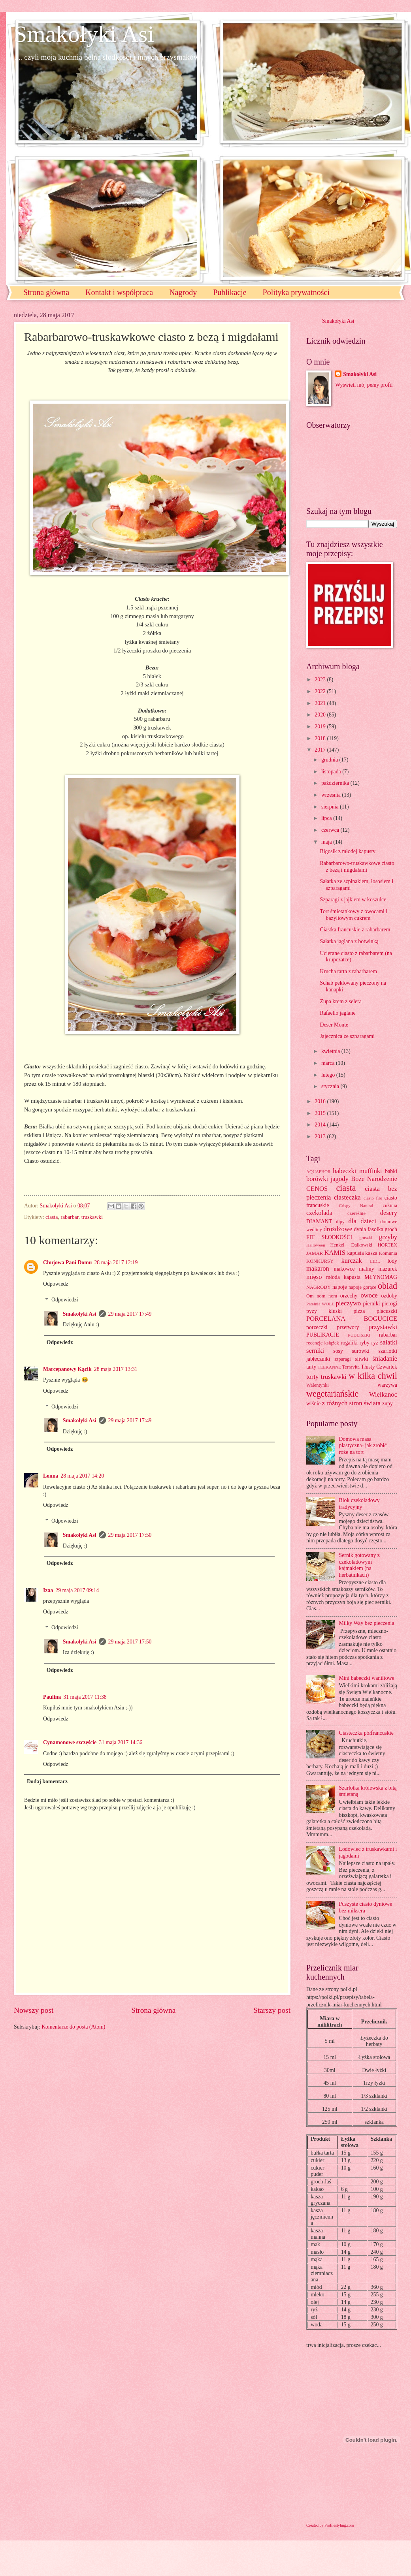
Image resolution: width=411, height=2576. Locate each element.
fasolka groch (382, 1229)
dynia (360, 1229)
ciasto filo (373, 1198)
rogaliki (349, 1343)
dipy (340, 1221)
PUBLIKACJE (322, 1335)
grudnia (330, 760)
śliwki (361, 1359)
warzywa (387, 1385)
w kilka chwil (373, 1376)
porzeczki (317, 1327)
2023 (321, 680)
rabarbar (69, 1217)
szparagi (342, 1359)
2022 (321, 691)
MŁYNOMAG (380, 1277)
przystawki (382, 1327)
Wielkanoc (383, 1394)
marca (328, 1063)
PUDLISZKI (359, 1335)
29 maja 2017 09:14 (77, 1590)
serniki (315, 1350)
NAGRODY (318, 1287)
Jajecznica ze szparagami (347, 1036)
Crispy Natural (356, 1205)
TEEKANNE (329, 1367)
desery (388, 1213)
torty (312, 1376)
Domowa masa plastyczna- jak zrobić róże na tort (363, 1445)
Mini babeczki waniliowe (366, 1678)
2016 (321, 1101)
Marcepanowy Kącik (67, 1369)
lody (392, 1261)
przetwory (348, 1327)
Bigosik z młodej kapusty (347, 851)
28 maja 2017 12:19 (116, 1262)
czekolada (319, 1213)
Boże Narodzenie (374, 1179)
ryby (365, 1343)
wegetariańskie (332, 1394)
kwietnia (331, 1051)
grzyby (388, 1237)
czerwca (331, 830)
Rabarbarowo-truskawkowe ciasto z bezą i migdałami (357, 866)
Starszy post (271, 2010)
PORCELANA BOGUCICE (351, 1318)
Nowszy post (33, 2010)
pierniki (371, 1304)
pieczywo (348, 1303)
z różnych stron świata (351, 1403)
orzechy (349, 1296)
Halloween (315, 1245)
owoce (368, 1295)
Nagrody (183, 292)
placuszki (387, 1311)
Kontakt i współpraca (119, 292)
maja (327, 842)
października (336, 783)
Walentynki (317, 1385)
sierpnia (330, 807)
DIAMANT (319, 1221)
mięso (314, 1276)
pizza (359, 1311)
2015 (321, 1113)
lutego (328, 1075)
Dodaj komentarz (47, 1781)
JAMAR (314, 1253)
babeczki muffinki (357, 1171)
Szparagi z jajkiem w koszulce (353, 900)
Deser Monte (334, 1025)
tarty (311, 1367)
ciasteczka (347, 1197)
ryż (375, 1343)
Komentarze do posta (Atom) (73, 2027)
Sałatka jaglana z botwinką (349, 941)
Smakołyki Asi (84, 34)
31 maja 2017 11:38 (84, 1697)
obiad (387, 1286)
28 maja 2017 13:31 (116, 1369)
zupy (387, 1403)
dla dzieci (362, 1221)
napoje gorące (362, 1287)
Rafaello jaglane (337, 1013)
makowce (344, 1269)
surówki (360, 1351)
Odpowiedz (55, 1284)
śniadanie (385, 1358)
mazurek (388, 1269)
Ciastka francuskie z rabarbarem (355, 930)
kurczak (351, 1260)
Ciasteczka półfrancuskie (366, 1733)
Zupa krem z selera (340, 1001)
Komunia (388, 1253)
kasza (371, 1253)
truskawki (92, 1217)
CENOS (317, 1188)
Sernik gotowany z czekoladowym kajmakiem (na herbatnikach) (359, 1565)
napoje (339, 1287)
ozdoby (389, 1296)
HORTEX (387, 1245)
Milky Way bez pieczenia (366, 1623)
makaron (317, 1268)
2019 (321, 727)
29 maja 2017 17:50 (130, 1535)
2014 (321, 1125)
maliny (366, 1269)
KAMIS (334, 1252)
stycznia (331, 1086)
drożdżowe (337, 1229)
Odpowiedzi (64, 1300)
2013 (321, 1136)
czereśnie (356, 1213)
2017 (321, 750)
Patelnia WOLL (320, 1303)
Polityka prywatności (296, 292)
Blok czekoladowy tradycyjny (359, 1503)
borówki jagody (327, 1179)
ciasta (51, 1217)
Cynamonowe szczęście (69, 1742)
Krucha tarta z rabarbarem (348, 971)
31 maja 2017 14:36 (120, 1742)
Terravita (351, 1367)
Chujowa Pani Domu (67, 1262)
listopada (331, 772)
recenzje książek (322, 1343)
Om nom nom (321, 1296)
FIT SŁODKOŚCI (329, 1237)
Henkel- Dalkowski (351, 1245)
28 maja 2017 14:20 (82, 1476)
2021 (321, 703)
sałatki (388, 1342)
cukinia (390, 1205)
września (331, 795)
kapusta (355, 1253)
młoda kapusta (343, 1277)
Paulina (52, 1697)
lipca (327, 818)
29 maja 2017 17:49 (130, 1314)
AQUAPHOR (318, 1171)
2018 (321, 738)
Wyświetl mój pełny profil (363, 385)
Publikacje (229, 292)
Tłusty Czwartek (379, 1367)
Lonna (50, 1476)
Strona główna (46, 292)
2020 (321, 715)
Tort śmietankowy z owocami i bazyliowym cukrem (353, 914)
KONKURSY (320, 1261)
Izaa (48, 1590)
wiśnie (313, 1403)
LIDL (375, 1261)
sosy (338, 1351)
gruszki (365, 1237)
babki (391, 1171)
